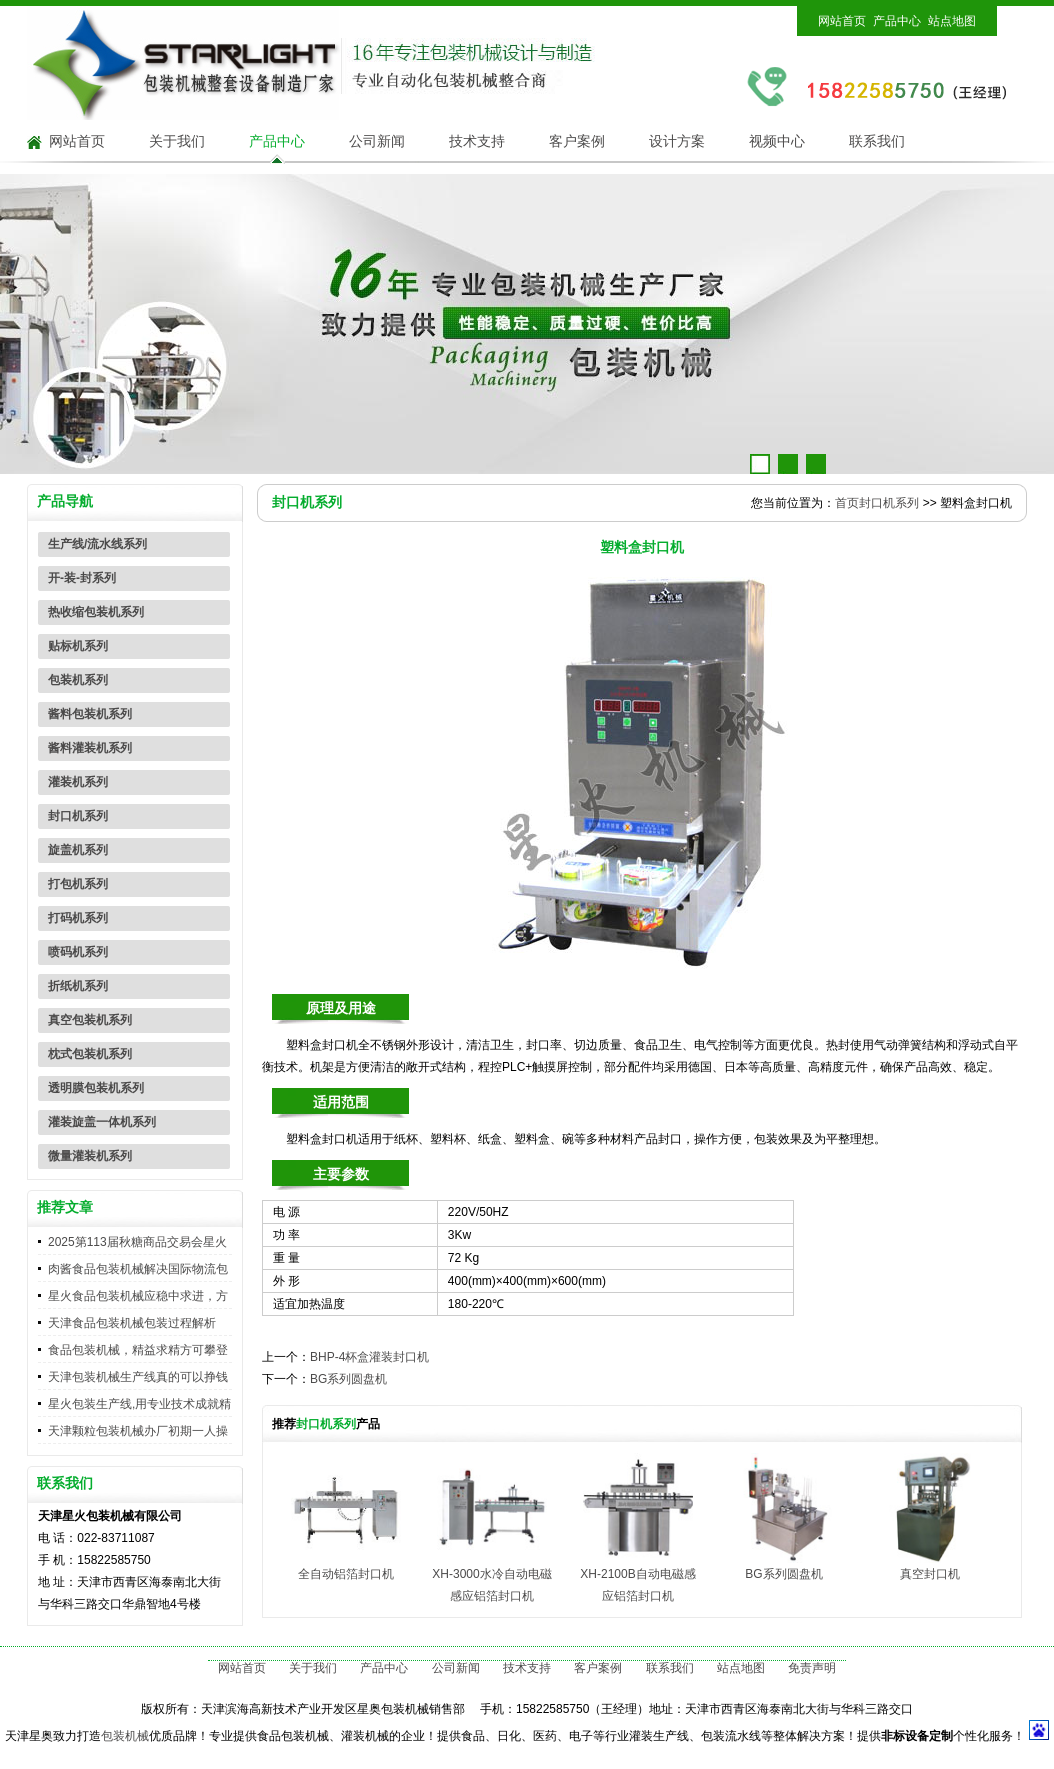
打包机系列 (78, 884)
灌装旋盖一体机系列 (102, 1122)
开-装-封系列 (82, 578)
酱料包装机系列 (90, 714)
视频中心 (777, 141)
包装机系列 (78, 680)
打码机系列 (78, 918)
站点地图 (952, 21)
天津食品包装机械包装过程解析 (132, 1323)
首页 (847, 503)
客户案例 (577, 141)
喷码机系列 (78, 952)
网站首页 (842, 21)
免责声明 (812, 1668)
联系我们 (877, 141)
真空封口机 (930, 1574)
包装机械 (125, 1736)
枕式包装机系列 (90, 1054)
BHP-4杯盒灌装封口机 (369, 1357)
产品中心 (897, 21)
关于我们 (177, 141)
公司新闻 (377, 141)
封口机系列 (78, 816)
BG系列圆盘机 (348, 1379)
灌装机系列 (78, 782)
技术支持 (477, 141)
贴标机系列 (78, 646)
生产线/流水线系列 (97, 544)
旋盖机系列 (78, 850)
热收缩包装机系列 (96, 612)
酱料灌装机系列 (90, 748)
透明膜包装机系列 (96, 1088)
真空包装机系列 (90, 1020)
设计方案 (677, 141)
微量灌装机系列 (90, 1156)
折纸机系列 (78, 986)
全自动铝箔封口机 (346, 1574)
